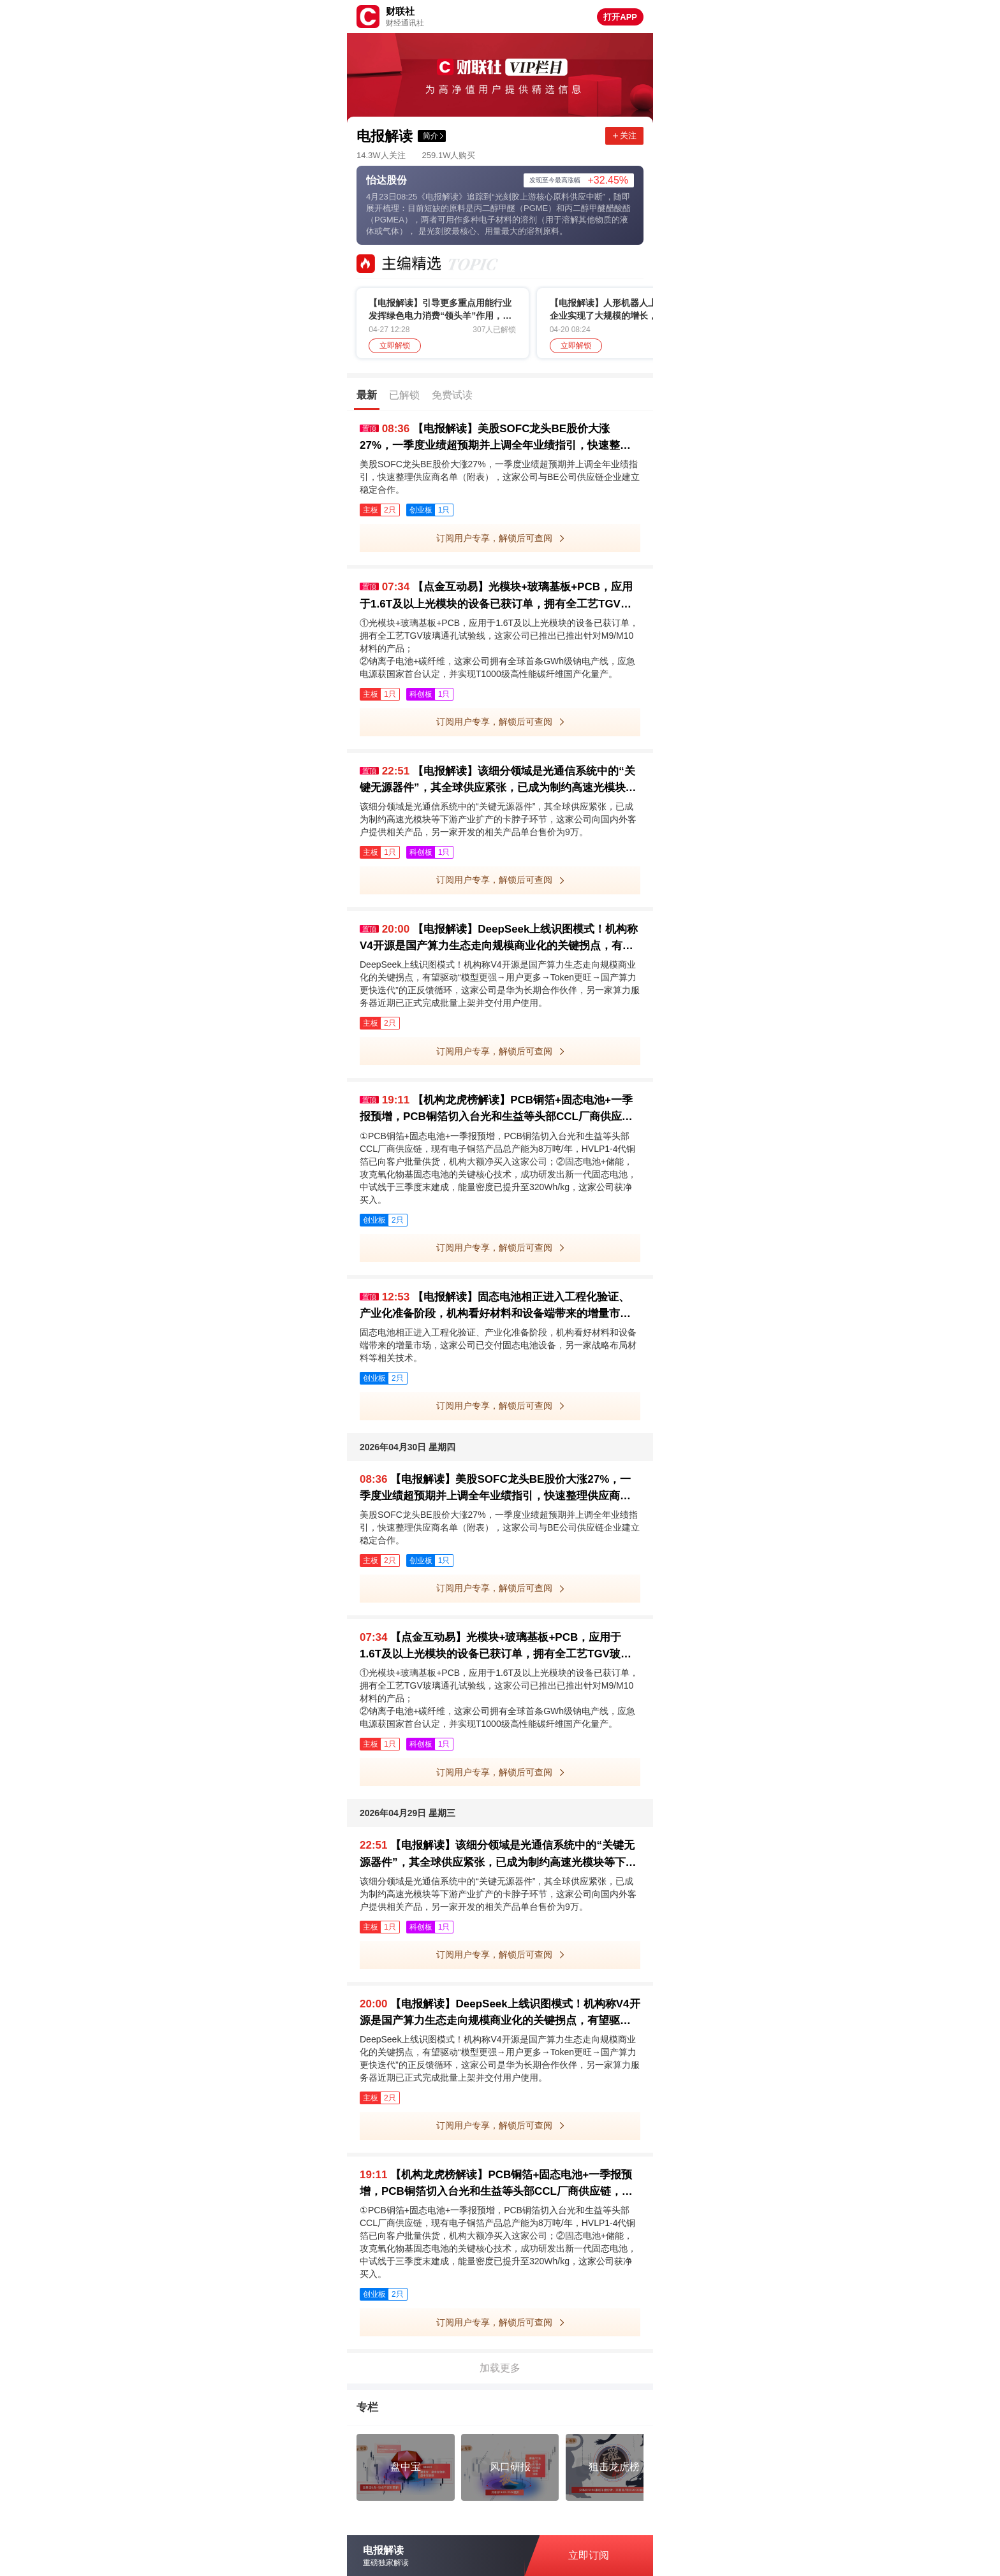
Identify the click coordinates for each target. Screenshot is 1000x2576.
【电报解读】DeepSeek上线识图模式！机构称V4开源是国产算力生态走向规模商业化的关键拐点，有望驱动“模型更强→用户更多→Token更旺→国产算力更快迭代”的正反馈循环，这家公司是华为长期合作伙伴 (499, 938)
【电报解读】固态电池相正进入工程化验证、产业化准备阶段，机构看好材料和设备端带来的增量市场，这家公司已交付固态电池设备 (494, 1306)
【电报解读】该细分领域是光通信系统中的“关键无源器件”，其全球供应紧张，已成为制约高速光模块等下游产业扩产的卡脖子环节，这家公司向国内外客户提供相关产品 (498, 780)
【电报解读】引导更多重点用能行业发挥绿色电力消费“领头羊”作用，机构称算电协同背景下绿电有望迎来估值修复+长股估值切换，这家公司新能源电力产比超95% (440, 310)
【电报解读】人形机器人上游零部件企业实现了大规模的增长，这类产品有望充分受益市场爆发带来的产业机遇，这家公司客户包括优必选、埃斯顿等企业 (621, 310)
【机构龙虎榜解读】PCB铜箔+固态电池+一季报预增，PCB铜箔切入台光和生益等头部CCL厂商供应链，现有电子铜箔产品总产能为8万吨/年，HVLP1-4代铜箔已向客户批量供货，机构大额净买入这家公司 (496, 1109)
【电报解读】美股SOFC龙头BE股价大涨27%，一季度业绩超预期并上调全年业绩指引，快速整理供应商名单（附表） (495, 438)
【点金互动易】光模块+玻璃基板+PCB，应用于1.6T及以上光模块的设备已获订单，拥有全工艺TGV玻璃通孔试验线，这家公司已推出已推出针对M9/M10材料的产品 (498, 596)
